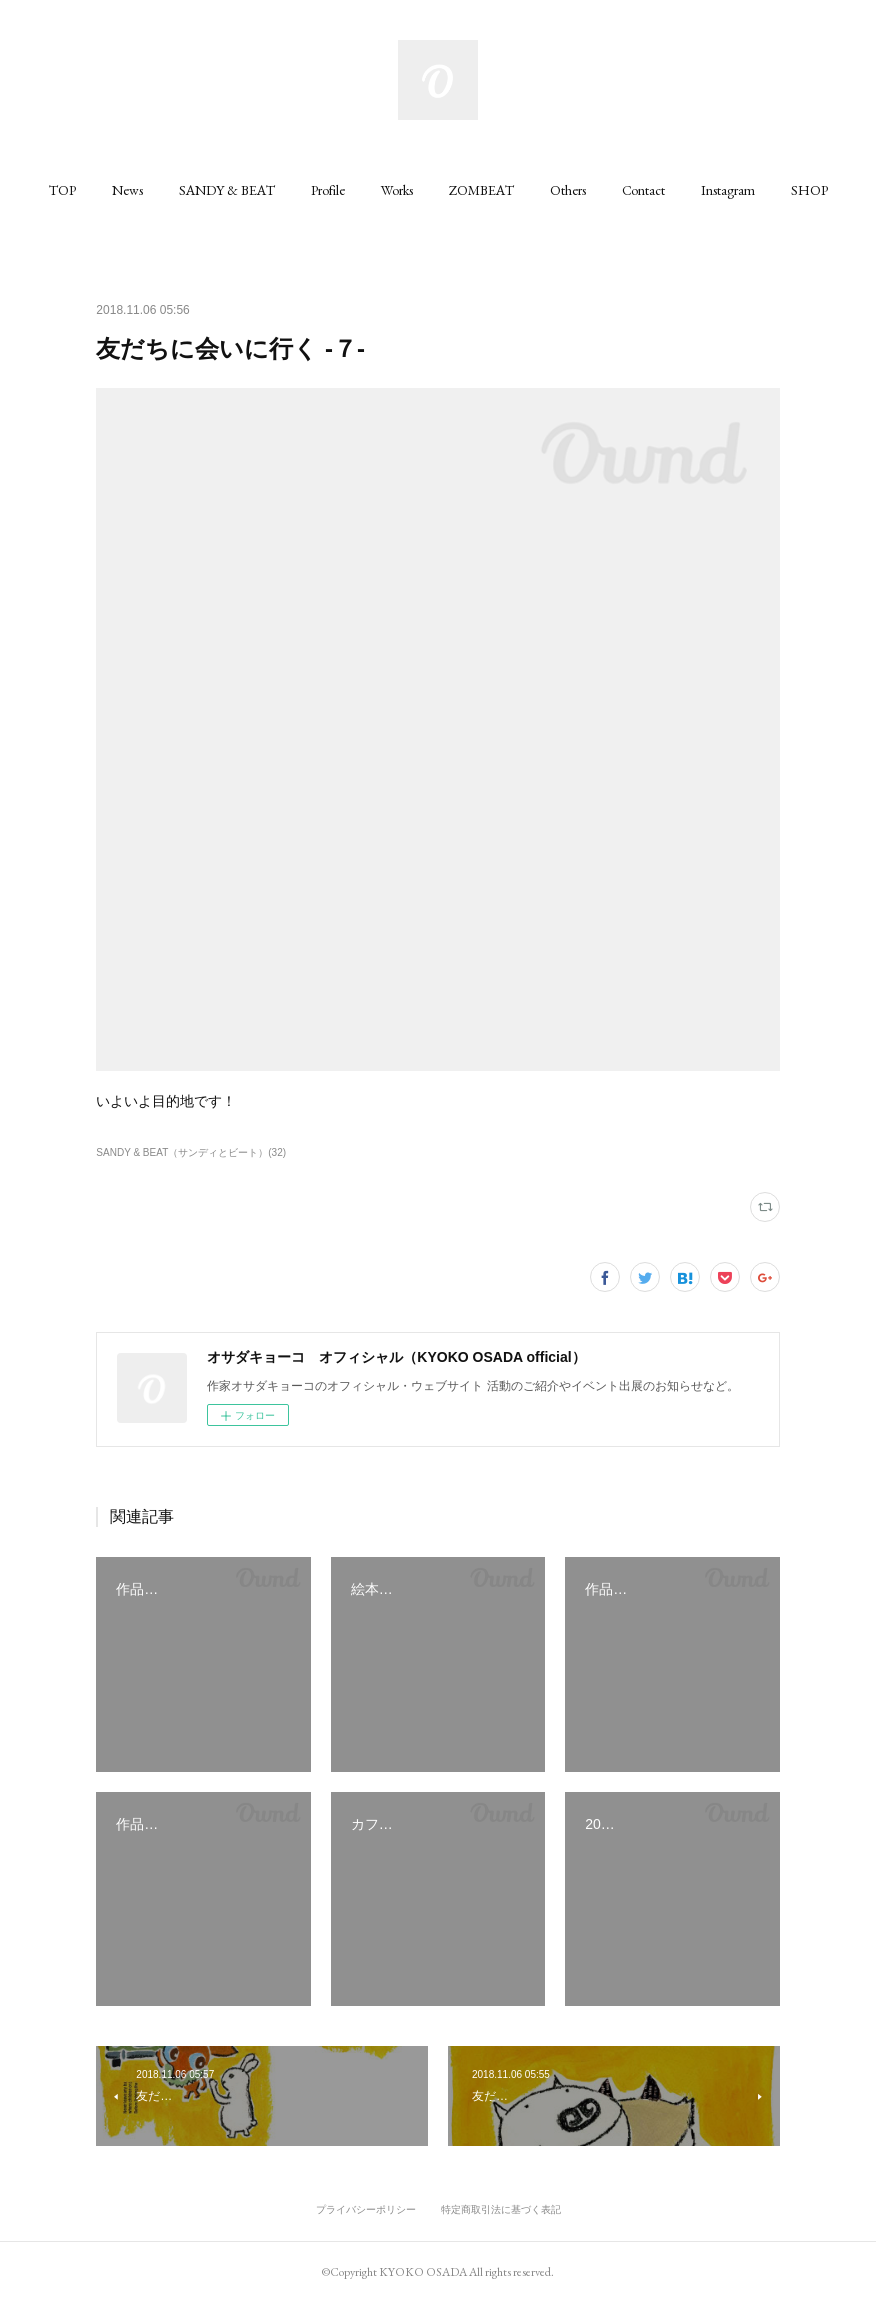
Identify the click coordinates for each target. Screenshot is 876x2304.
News (127, 190)
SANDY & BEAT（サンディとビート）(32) (191, 1152)
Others (568, 190)
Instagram (728, 190)
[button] (62, 190)
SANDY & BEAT (227, 190)
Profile (328, 190)
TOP (62, 190)
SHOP (809, 190)
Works (397, 190)
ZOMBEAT (481, 190)
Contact (643, 190)
